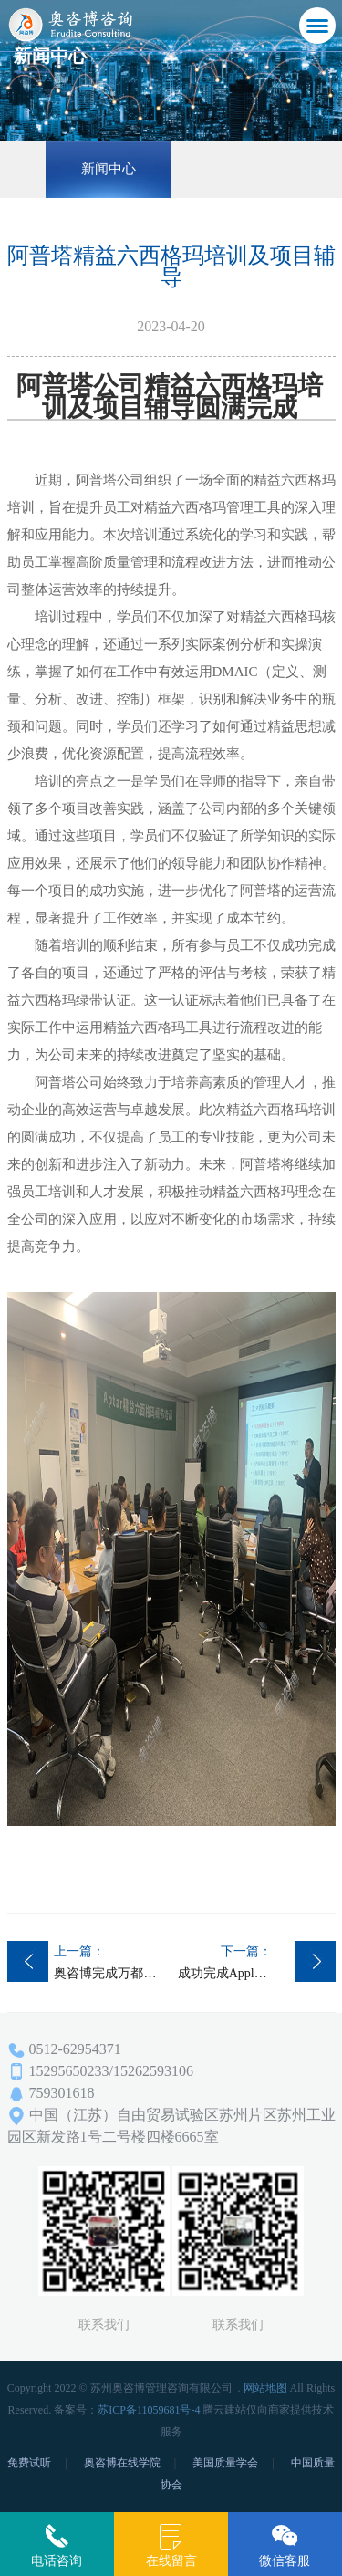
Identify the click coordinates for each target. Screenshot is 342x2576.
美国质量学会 (225, 2462)
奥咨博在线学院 (122, 2462)
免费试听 (29, 2462)
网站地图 (265, 2388)
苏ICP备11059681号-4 (149, 2410)
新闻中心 (108, 169)
